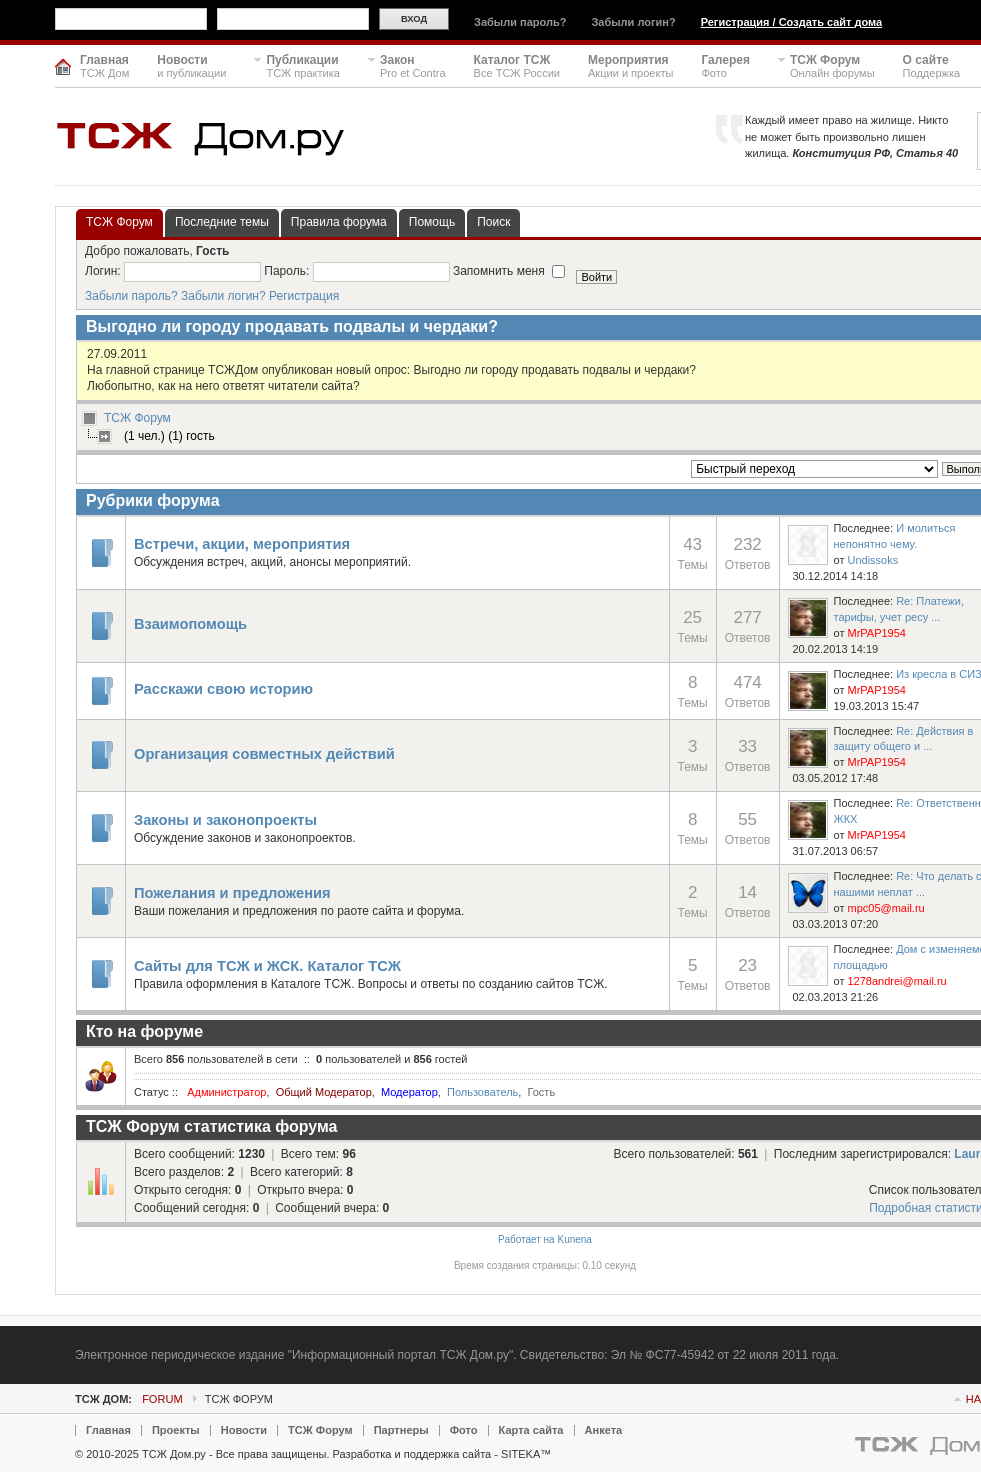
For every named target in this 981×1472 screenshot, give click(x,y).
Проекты (176, 1430)
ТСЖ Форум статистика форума (212, 1126)
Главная (108, 1430)
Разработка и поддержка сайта (412, 1454)
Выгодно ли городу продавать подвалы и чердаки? (292, 326)
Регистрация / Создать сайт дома (792, 22)
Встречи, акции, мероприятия (242, 544)
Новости (244, 1430)
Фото (464, 1430)
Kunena (574, 1239)
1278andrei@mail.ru (896, 981)
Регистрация (304, 296)
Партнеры (401, 1430)
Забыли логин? (633, 22)
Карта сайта (531, 1430)
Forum (162, 1399)
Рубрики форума (153, 500)
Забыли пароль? (520, 22)
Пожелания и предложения (232, 893)
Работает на (526, 1239)
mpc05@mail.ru (885, 908)
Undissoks (872, 560)
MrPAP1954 (876, 633)
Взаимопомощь (190, 624)
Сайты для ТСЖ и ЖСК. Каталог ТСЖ (267, 966)
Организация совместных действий (264, 754)
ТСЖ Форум (137, 418)
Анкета (604, 1430)
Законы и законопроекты (225, 820)
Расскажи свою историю (223, 689)
